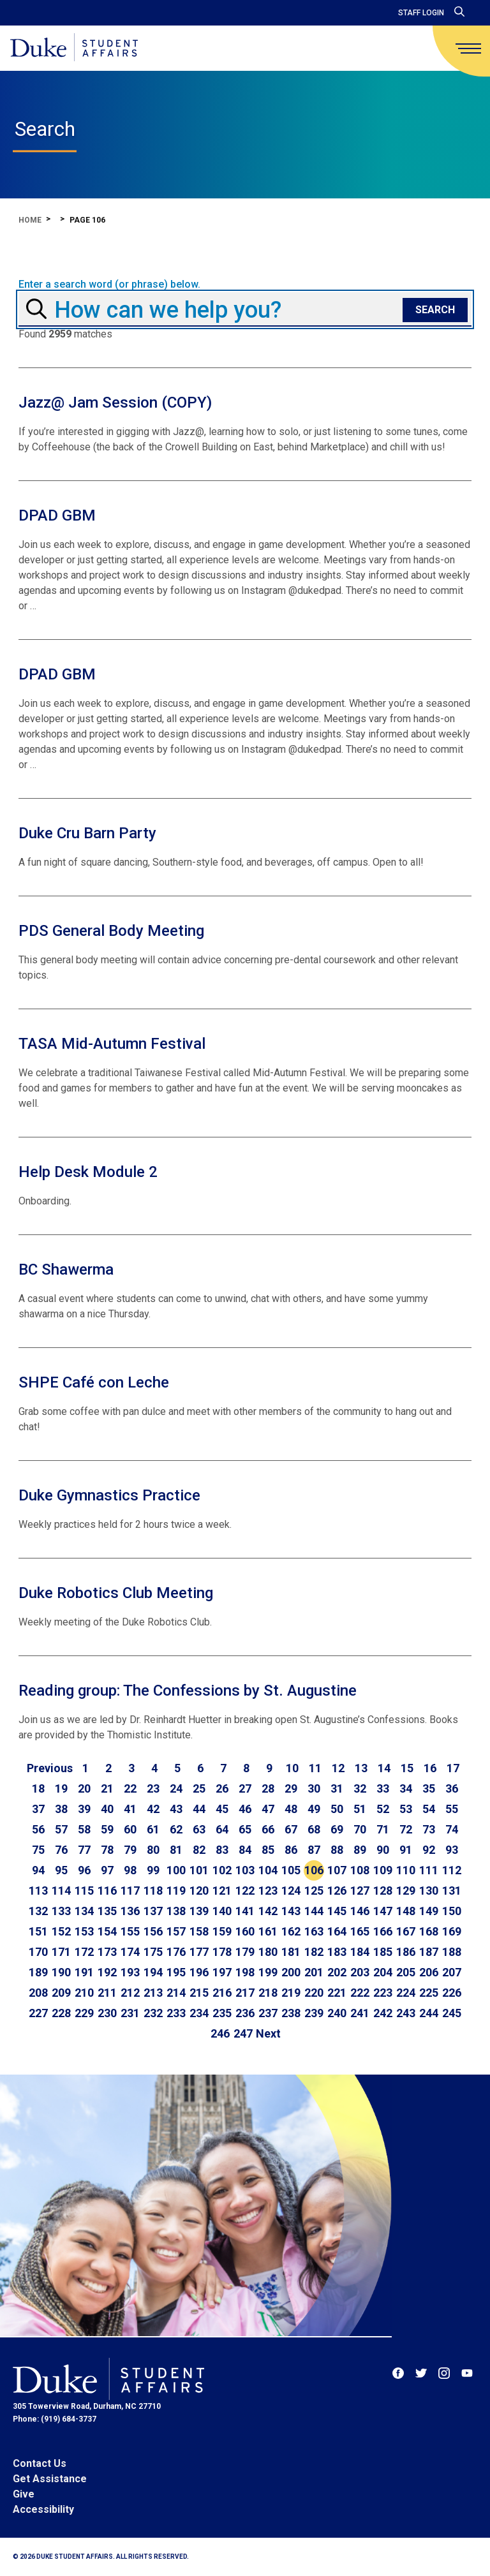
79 (130, 1849)
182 (313, 1951)
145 (336, 1911)
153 (84, 1931)
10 (292, 1768)
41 (130, 1809)
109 (382, 1870)
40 (107, 1809)
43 (176, 1809)
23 (153, 1788)
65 (245, 1829)
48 (291, 1809)
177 (199, 1951)
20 (84, 1788)
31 (336, 1788)
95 (61, 1870)
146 (359, 1911)
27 (245, 1788)
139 (199, 1911)
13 (361, 1768)
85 (268, 1849)
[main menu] (468, 48)
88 (336, 1849)
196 (199, 1972)
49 (314, 1809)
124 (291, 1890)
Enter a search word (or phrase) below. (109, 284)
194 (153, 1972)
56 (38, 1829)
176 (176, 1951)
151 (38, 1931)
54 (428, 1809)
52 (382, 1809)
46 (245, 1809)
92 (428, 1849)
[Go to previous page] (50, 1768)
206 (428, 1972)
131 (451, 1890)
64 (222, 1829)
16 (430, 1768)
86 (291, 1849)
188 (451, 1951)
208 (38, 1992)
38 (61, 1809)
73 (428, 1829)
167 (405, 1931)
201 (313, 1972)
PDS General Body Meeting (111, 931)
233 (176, 2013)
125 (313, 1890)
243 (405, 2013)
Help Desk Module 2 (88, 1172)
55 (451, 1809)
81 (176, 1849)
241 (359, 2013)
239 (313, 2013)
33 (382, 1788)
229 (84, 2013)
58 (84, 1829)
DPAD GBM (57, 515)
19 (61, 1788)
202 (336, 1972)
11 (315, 1768)
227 (38, 2013)
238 (291, 2013)
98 (130, 1870)
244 (428, 2013)
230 (107, 2013)
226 (451, 1992)
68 (314, 1829)
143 (291, 1911)
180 (268, 1951)
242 (382, 2013)
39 (84, 1809)
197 (222, 1972)
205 (405, 1972)
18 (38, 1788)
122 (245, 1890)
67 (291, 1829)
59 (107, 1829)
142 (268, 1911)
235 (222, 2013)
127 (359, 1890)
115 (84, 1890)
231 (130, 2013)
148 (405, 1911)
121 (222, 1890)
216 (222, 1992)
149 (428, 1911)
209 (61, 1992)
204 (382, 1972)
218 (268, 1992)
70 (359, 1829)
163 (313, 1931)
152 (61, 1931)
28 (268, 1788)
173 (107, 1951)
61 (153, 1829)
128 (382, 1890)
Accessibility (43, 2509)
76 (61, 1849)
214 (176, 1992)
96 (84, 1870)
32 (359, 1788)
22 (130, 1788)
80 (153, 1849)
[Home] (74, 48)
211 (107, 1992)
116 (107, 1890)
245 (451, 2013)
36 (451, 1788)
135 (107, 1911)
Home (30, 220)
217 (245, 1992)
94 (38, 1870)
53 (405, 1809)
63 (199, 1829)
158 (199, 1931)
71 (382, 1829)
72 (405, 1829)
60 (130, 1829)
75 (38, 1849)
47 (268, 1809)
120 (199, 1890)
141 (245, 1911)
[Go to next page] (268, 2034)
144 (313, 1911)
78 (107, 1849)
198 (245, 1972)
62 (176, 1829)
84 (245, 1849)
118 (153, 1890)
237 (268, 2013)
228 (61, 2013)
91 (405, 1849)
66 (268, 1829)
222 (359, 1992)
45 (222, 1809)
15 (407, 1768)
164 (336, 1931)
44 (199, 1809)
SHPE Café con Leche (94, 1382)
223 (382, 1992)
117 (130, 1890)
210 (84, 1992)
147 (382, 1911)
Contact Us (39, 2463)
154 (107, 1931)
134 (84, 1911)
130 (428, 1890)
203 (359, 1972)
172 (84, 1951)
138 (176, 1911)
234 (199, 2013)
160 (245, 1931)
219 (291, 1992)
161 (268, 1931)
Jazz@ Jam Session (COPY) (115, 402)
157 (176, 1931)
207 (451, 1972)
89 (359, 1849)
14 (384, 1768)
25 (199, 1788)
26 (222, 1788)
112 (451, 1870)
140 (222, 1911)
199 (268, 1972)
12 (338, 1768)
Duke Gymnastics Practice (109, 1495)
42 (153, 1809)
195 (176, 1972)
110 (405, 1870)
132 (38, 1911)
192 (107, 1972)
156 (153, 1931)
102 (222, 1870)
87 (314, 1849)
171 (61, 1951)
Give (23, 2494)
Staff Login (421, 12)
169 (451, 1931)
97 (107, 1870)
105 (291, 1870)
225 (428, 1992)
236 (245, 2013)
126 (336, 1890)
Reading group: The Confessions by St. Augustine (188, 1690)
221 (336, 1992)
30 (314, 1788)
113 (38, 1890)
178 (222, 1951)
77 (84, 1849)
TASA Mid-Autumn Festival (112, 1044)
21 (107, 1788)
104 (268, 1870)
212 (130, 1992)
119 (176, 1890)
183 (336, 1951)
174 (130, 1951)
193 (130, 1972)
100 (176, 1870)
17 (453, 1768)
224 (405, 1992)
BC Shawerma (66, 1269)
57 (61, 1829)
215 (199, 1992)
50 (336, 1809)
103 (245, 1870)
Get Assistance (50, 2479)
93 (451, 1849)
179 (245, 1951)
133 (61, 1911)
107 (336, 1870)
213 (153, 1992)
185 (382, 1951)
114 (61, 1890)
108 (359, 1870)
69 (336, 1829)
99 (153, 1870)
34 (405, 1788)
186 (405, 1951)
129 (405, 1890)
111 (428, 1870)
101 (199, 1870)
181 (291, 1951)
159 (222, 1931)
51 (359, 1809)
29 (291, 1788)
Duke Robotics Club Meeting (116, 1593)
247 (243, 2033)
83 (222, 1849)
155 (130, 1931)
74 (451, 1829)
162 (291, 1931)
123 (268, 1890)
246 (220, 2033)
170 (38, 1951)
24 (176, 1788)
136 (130, 1911)
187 (428, 1951)
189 (38, 1972)
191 (84, 1972)
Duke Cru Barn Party (87, 833)
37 (38, 1809)
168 (428, 1931)
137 (153, 1911)
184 (359, 1951)
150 (451, 1911)
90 (382, 1849)
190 (61, 1972)
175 (153, 1951)
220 (313, 1992)
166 (382, 1931)
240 (336, 2013)
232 (153, 2013)
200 (291, 1972)
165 (359, 1931)
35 (428, 1788)
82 (199, 1849)
